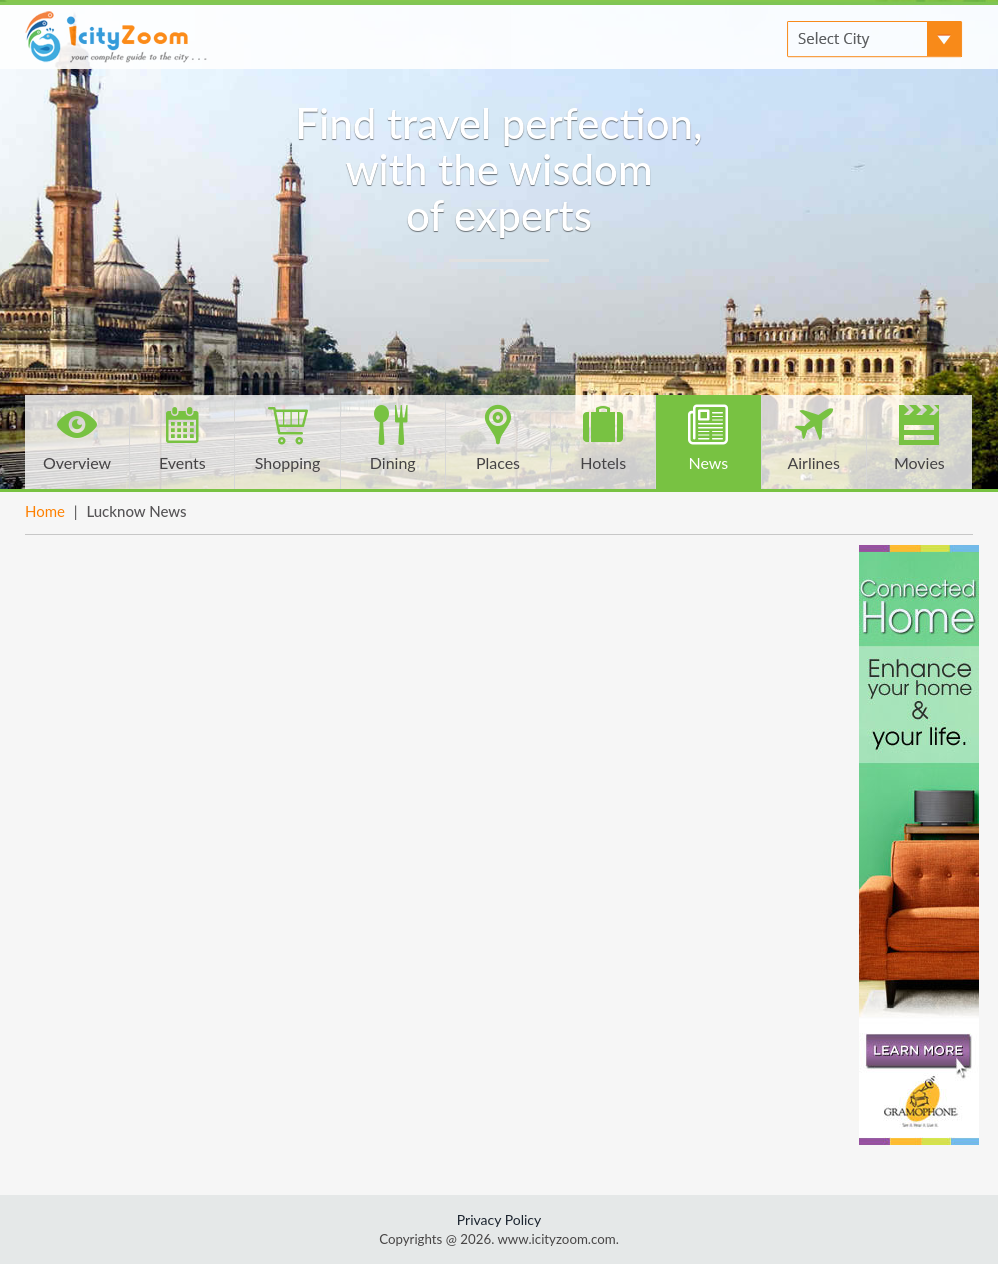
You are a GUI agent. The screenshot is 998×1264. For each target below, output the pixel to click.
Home (45, 511)
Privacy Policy (499, 1219)
